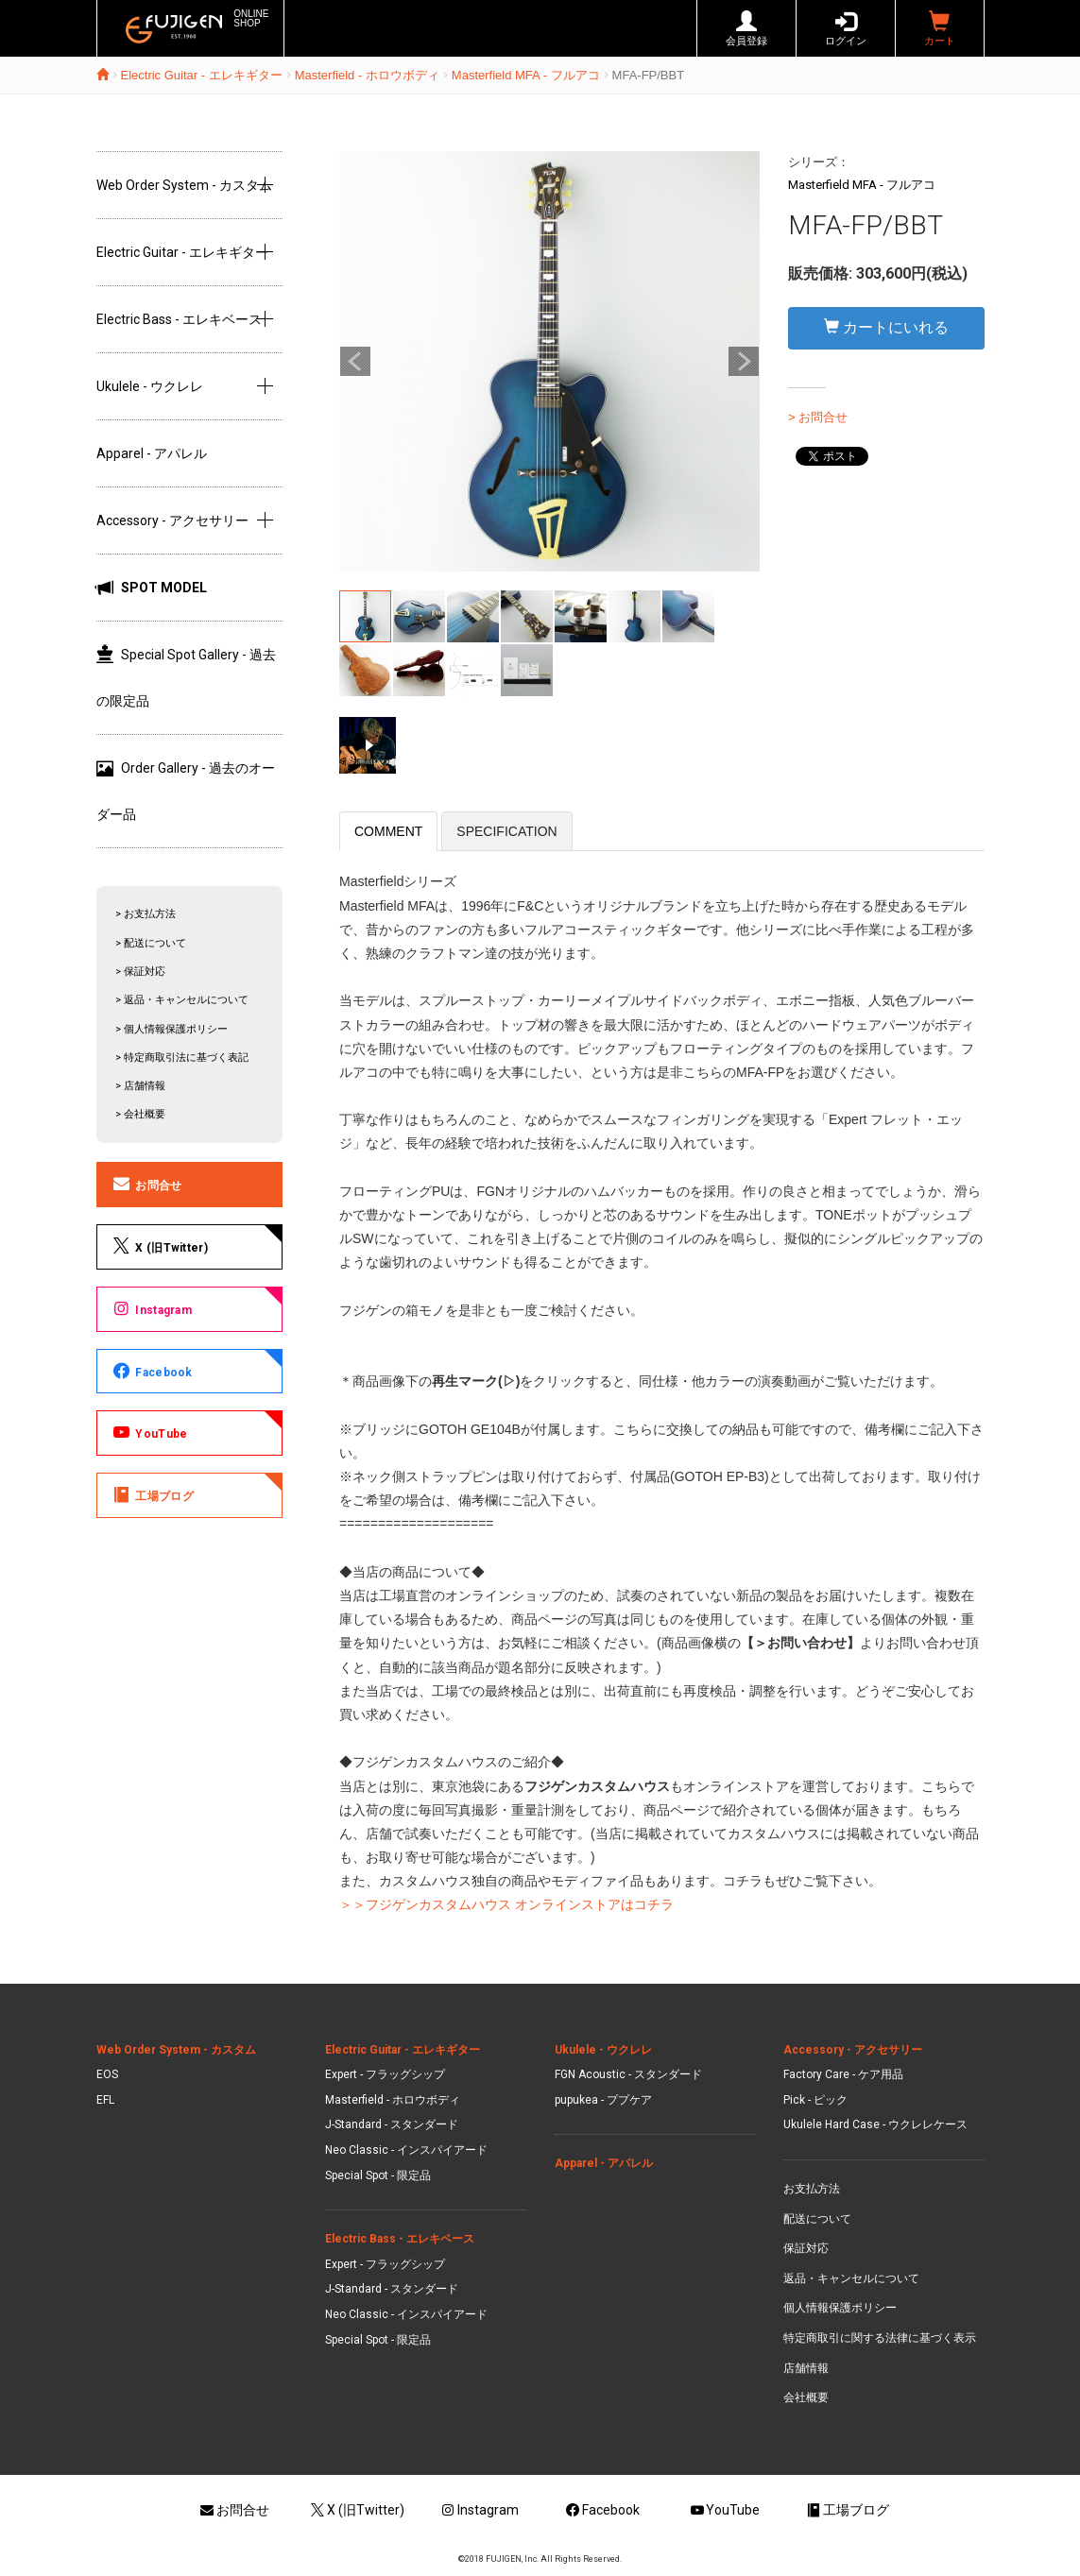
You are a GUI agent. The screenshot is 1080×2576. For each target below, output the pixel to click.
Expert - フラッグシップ (385, 2074)
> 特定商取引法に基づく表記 (182, 1057)
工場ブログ (152, 1494)
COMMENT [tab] (388, 831)
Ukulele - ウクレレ (149, 386)
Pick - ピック (815, 2100)
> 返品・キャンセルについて (182, 1000)
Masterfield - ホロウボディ (367, 75)
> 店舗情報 (140, 1086)
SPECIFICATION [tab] (506, 831)
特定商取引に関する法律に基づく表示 (879, 2338)
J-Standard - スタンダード (391, 2124)
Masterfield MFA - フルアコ (526, 75)
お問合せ (146, 1183)
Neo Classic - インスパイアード (406, 2150)
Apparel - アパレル (151, 453)
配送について (817, 2219)
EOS (107, 2074)
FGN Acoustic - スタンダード (628, 2074)
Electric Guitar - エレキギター (202, 75)
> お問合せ (818, 417)
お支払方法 (811, 2188)
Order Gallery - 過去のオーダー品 (185, 790)
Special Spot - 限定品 (378, 2175)
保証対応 (806, 2248)
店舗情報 (806, 2368)
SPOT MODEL (151, 587)
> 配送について (150, 943)
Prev (355, 362)
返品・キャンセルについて (851, 2278)
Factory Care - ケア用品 (843, 2074)
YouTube (149, 1432)
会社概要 (806, 2397)
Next (744, 362)
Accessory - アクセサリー (172, 520)
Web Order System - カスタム (184, 185)
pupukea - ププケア (603, 2100)
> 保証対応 (140, 971)
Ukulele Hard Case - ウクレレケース (875, 2124)
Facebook (152, 1370)
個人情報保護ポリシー (840, 2307)
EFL (105, 2100)
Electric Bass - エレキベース (179, 319)
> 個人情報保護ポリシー (171, 1029)
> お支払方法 (145, 914)
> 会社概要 (140, 1114)
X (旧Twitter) (159, 1246)
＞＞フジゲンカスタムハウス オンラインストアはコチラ (506, 1904)
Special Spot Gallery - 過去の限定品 (186, 677)
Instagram (152, 1308)
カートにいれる (886, 327)
